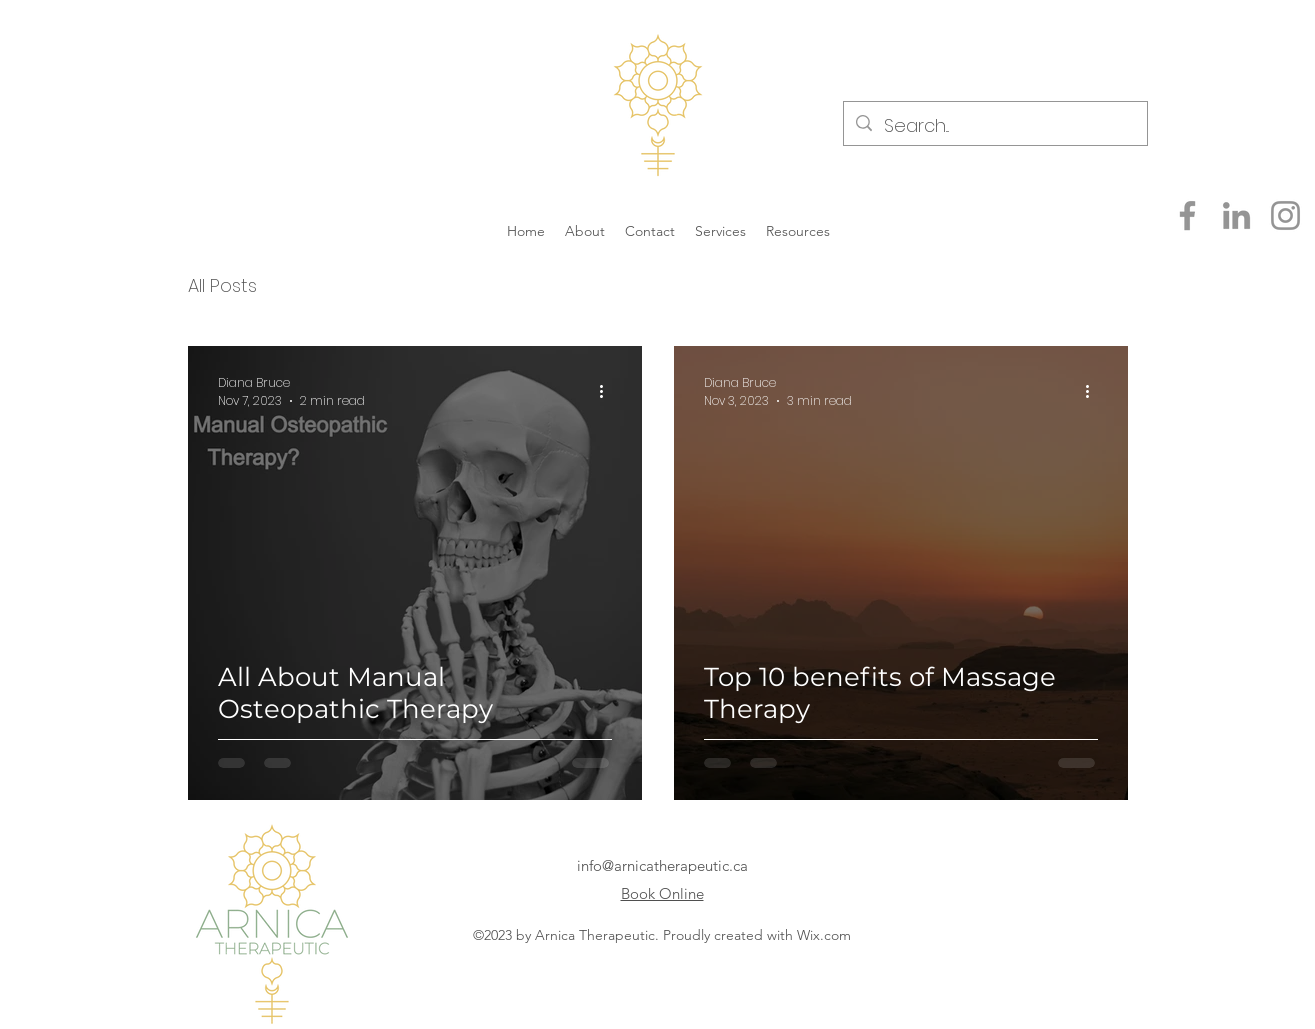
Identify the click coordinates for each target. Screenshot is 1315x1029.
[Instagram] (1285, 215)
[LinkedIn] (1236, 215)
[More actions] (609, 392)
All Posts (222, 285)
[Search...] (994, 126)
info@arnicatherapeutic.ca (662, 865)
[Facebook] (1187, 215)
